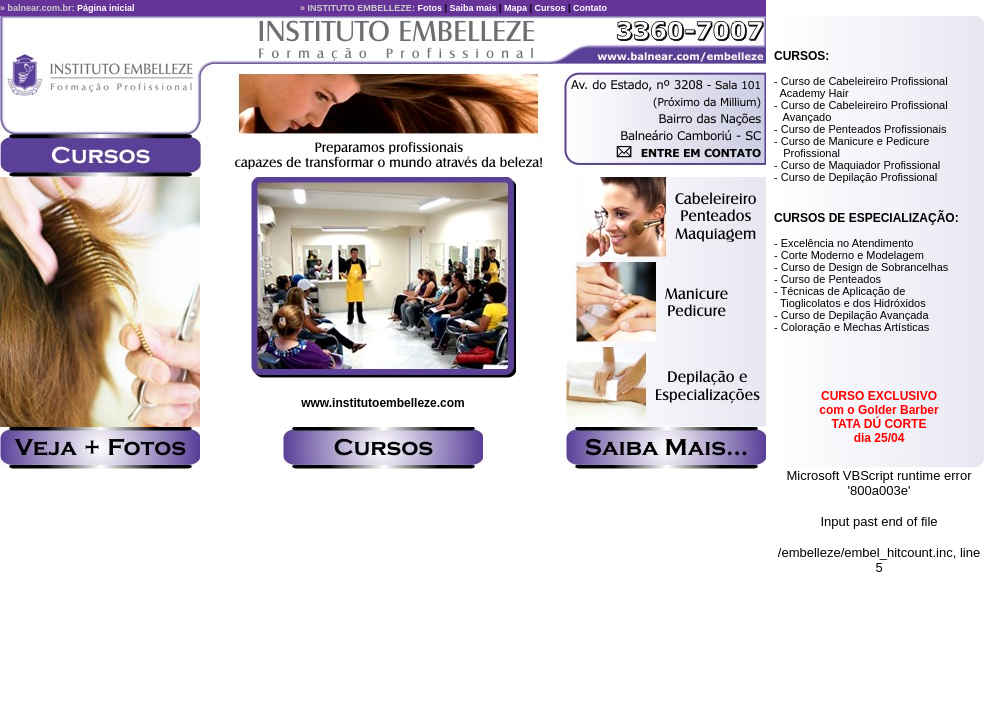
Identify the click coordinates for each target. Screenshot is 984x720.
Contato (590, 8)
